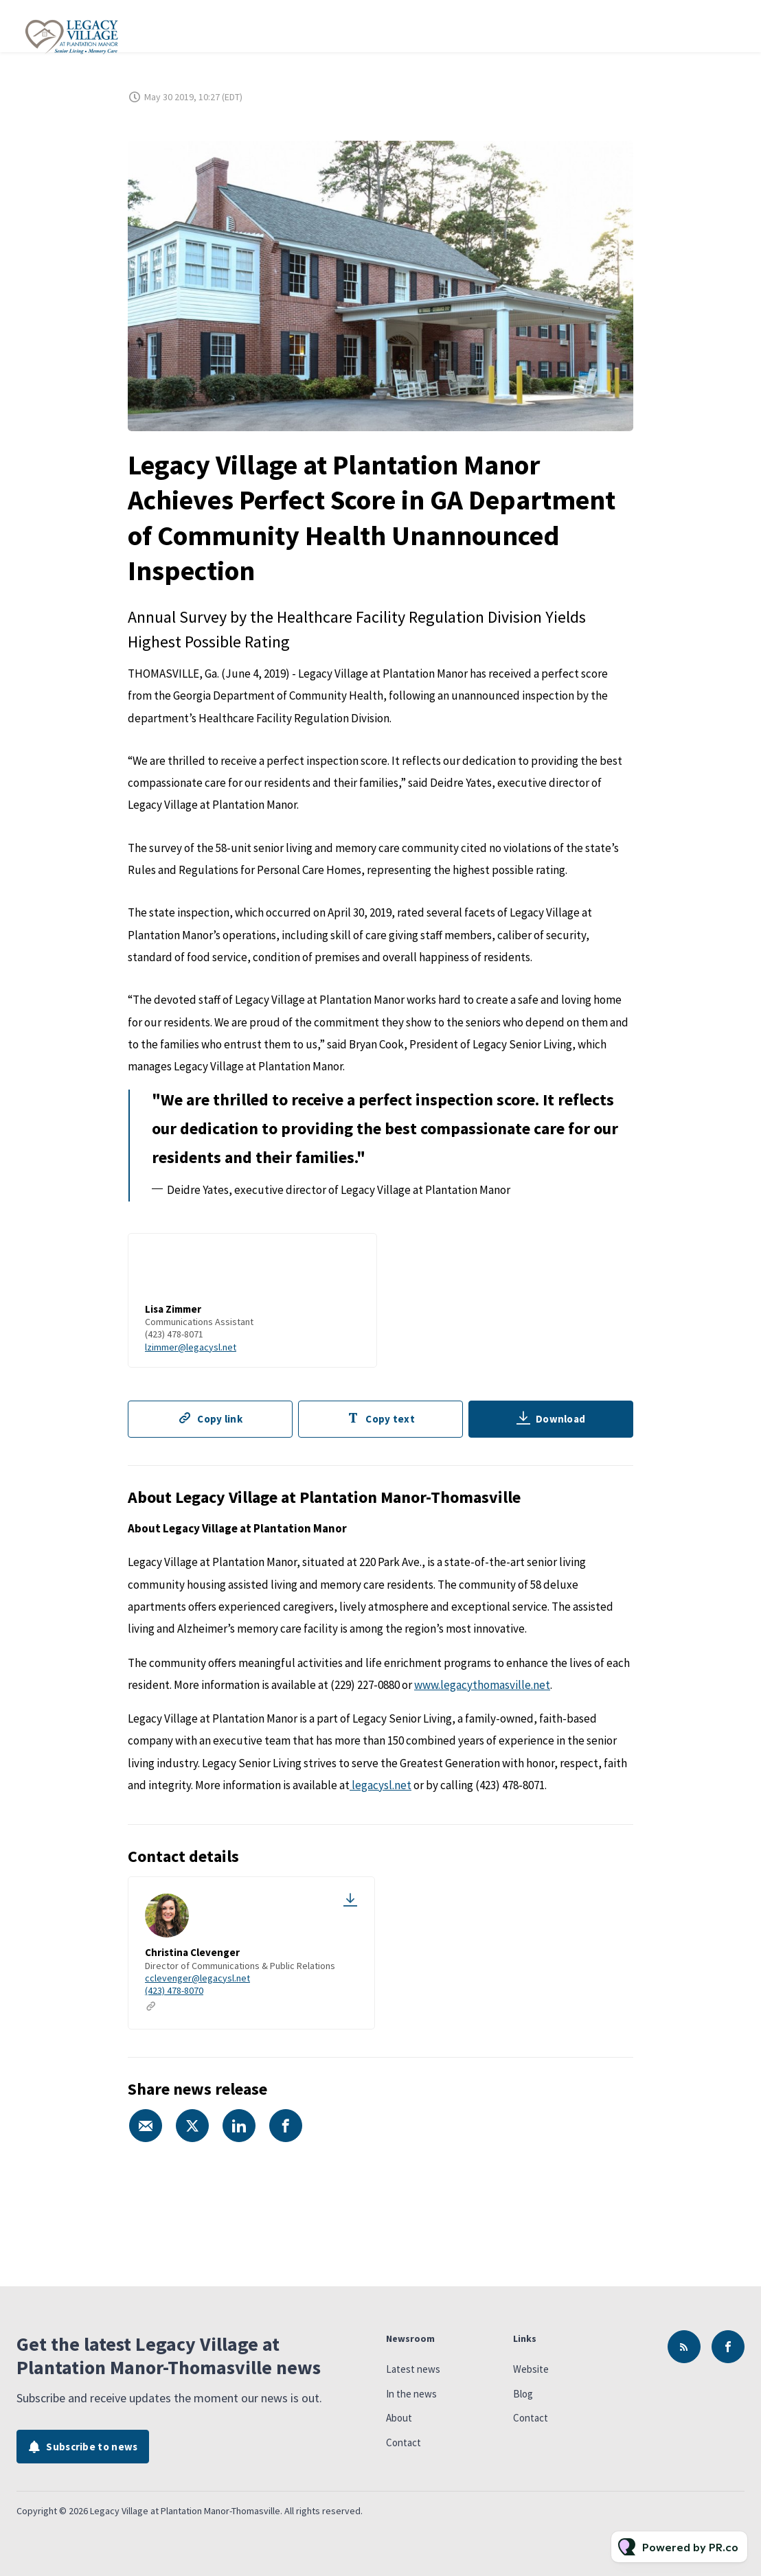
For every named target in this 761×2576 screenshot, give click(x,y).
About (399, 2417)
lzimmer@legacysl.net (190, 1348)
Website (531, 2369)
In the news (411, 2393)
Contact (403, 2442)
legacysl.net (380, 1785)
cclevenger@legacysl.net (197, 1978)
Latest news (413, 2369)
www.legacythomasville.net (482, 1684)
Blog (523, 2393)
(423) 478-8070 (174, 1990)
